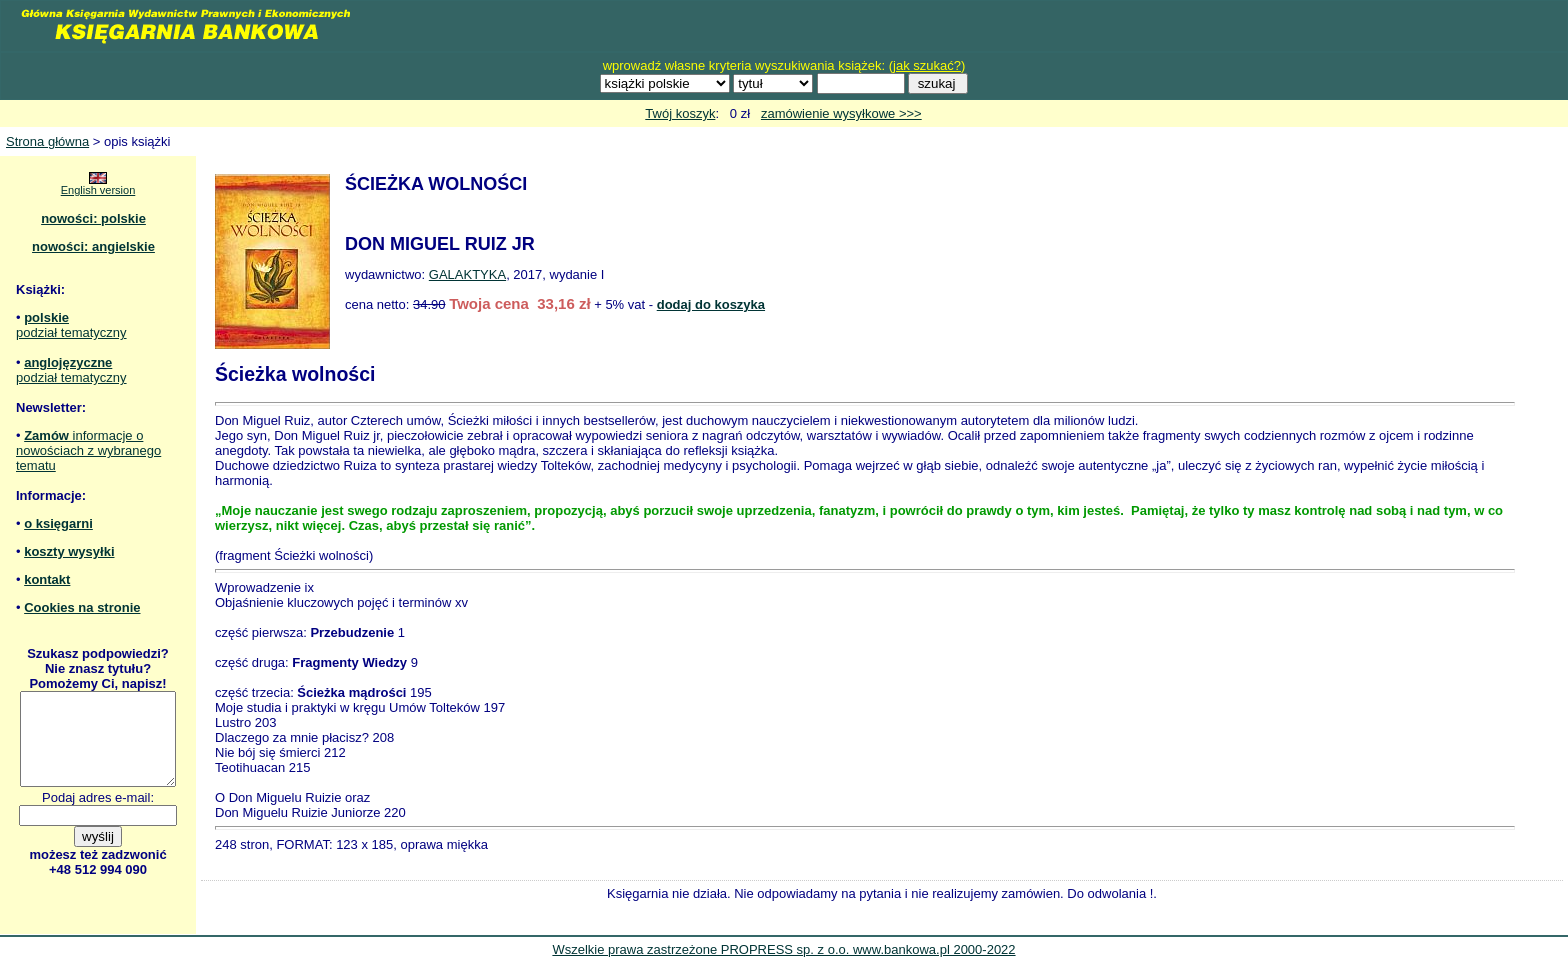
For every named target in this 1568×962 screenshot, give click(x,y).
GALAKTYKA (467, 274)
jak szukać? (927, 65)
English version (98, 190)
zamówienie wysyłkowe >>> (841, 113)
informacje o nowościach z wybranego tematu (88, 450)
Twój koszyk (680, 113)
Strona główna (47, 141)
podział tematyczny (71, 332)
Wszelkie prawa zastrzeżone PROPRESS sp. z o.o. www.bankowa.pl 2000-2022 (783, 949)
